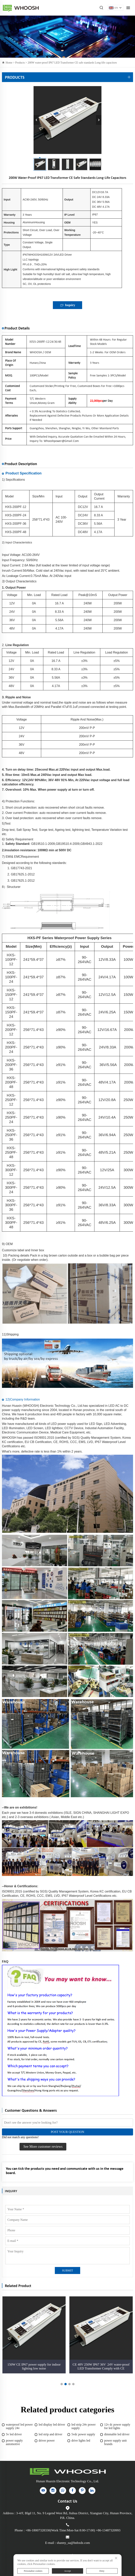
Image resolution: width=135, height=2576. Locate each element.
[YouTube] (43, 2490)
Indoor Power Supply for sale (20, 8)
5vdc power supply (83, 2434)
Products (20, 62)
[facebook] (72, 2490)
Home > (10, 62)
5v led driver (14, 2434)
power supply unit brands (115, 2442)
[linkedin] (92, 2490)
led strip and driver (50, 2434)
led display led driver (52, 2424)
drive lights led (80, 2440)
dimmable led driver (117, 2434)
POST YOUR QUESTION (67, 2132)
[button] (61, 2384)
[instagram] (53, 2490)
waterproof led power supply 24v (19, 2426)
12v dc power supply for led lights (117, 2426)
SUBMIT (67, 2270)
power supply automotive (14, 2442)
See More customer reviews (42, 2147)
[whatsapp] (62, 2490)
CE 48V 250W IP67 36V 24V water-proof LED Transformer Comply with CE (101, 2366)
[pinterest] (82, 2490)
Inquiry (67, 305)
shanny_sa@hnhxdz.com (73, 2543)
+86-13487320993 (108, 2530)
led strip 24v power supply (83, 2426)
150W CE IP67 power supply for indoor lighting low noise (34, 2366)
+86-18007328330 (38, 2530)
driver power (47, 2440)
